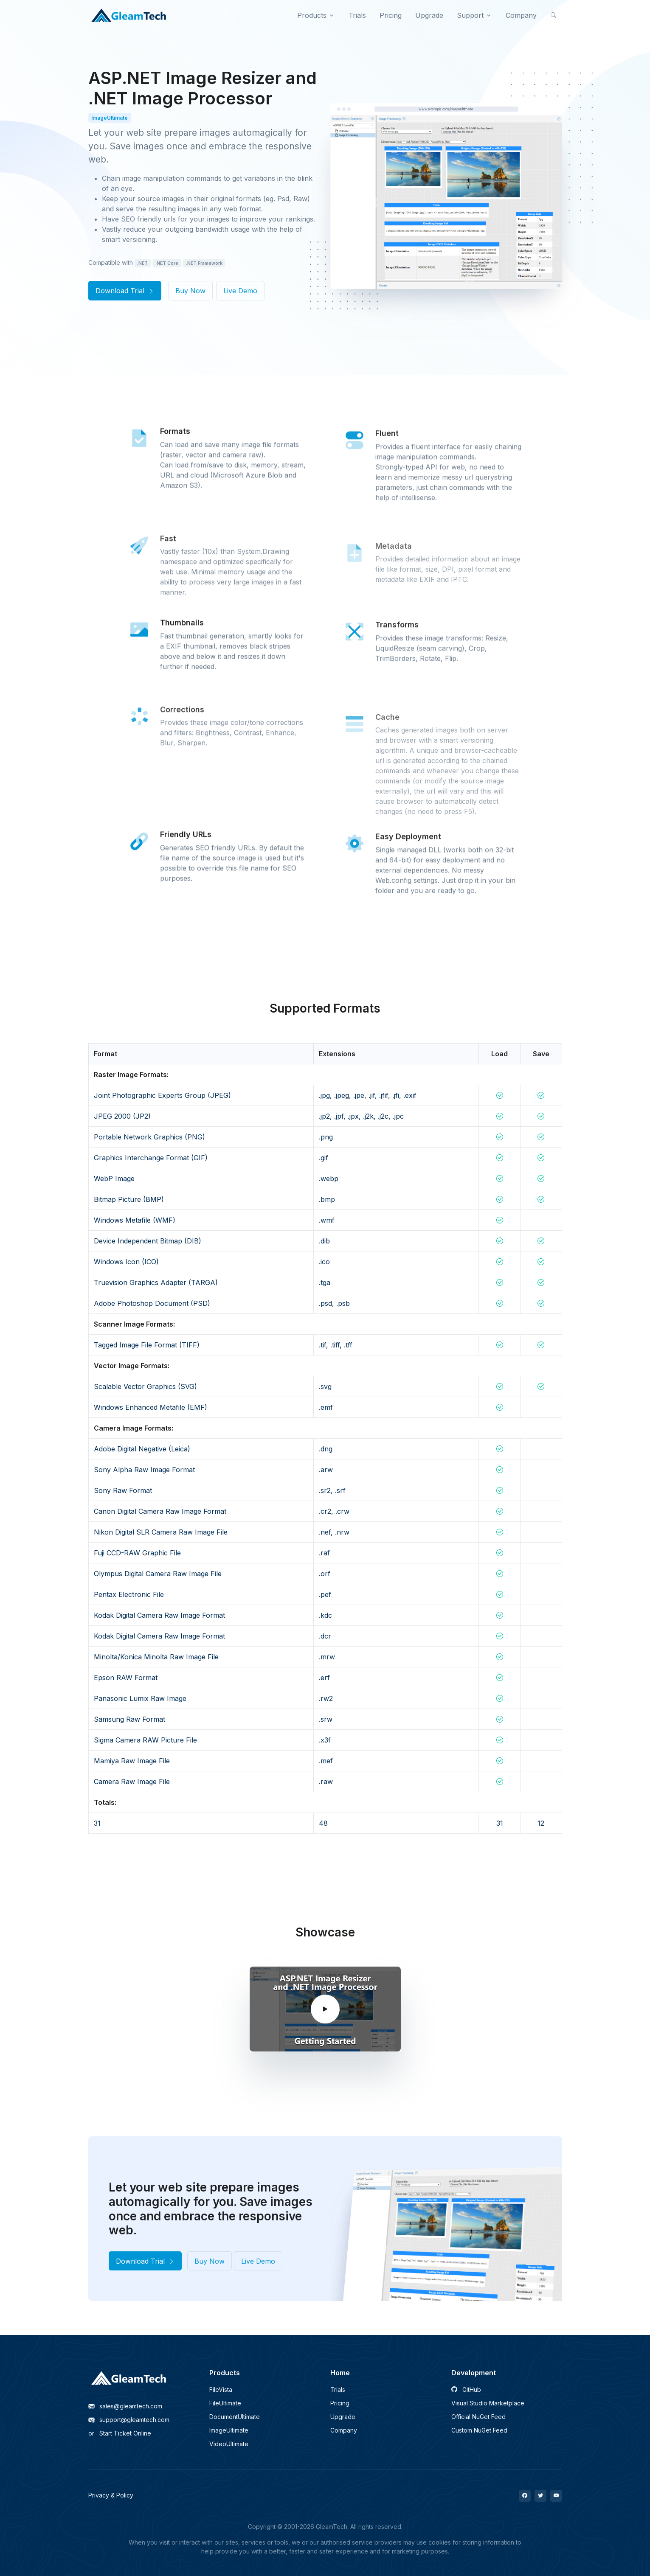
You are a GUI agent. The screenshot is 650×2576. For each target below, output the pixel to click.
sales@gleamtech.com (125, 2406)
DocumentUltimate (234, 2416)
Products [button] (311, 15)
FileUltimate (225, 2403)
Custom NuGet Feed (479, 2430)
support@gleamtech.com (128, 2419)
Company (343, 2430)
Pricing (339, 2403)
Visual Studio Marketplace (487, 2403)
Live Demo (240, 290)
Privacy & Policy (110, 2495)
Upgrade (342, 2416)
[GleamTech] (129, 15)
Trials (337, 2389)
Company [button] (521, 15)
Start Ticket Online (119, 2433)
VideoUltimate (228, 2443)
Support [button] (470, 15)
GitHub (466, 2389)
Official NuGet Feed (478, 2416)
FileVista (220, 2389)
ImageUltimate (228, 2430)
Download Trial (125, 290)
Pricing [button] (391, 15)
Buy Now (190, 290)
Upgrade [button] (429, 15)
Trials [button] (357, 15)
